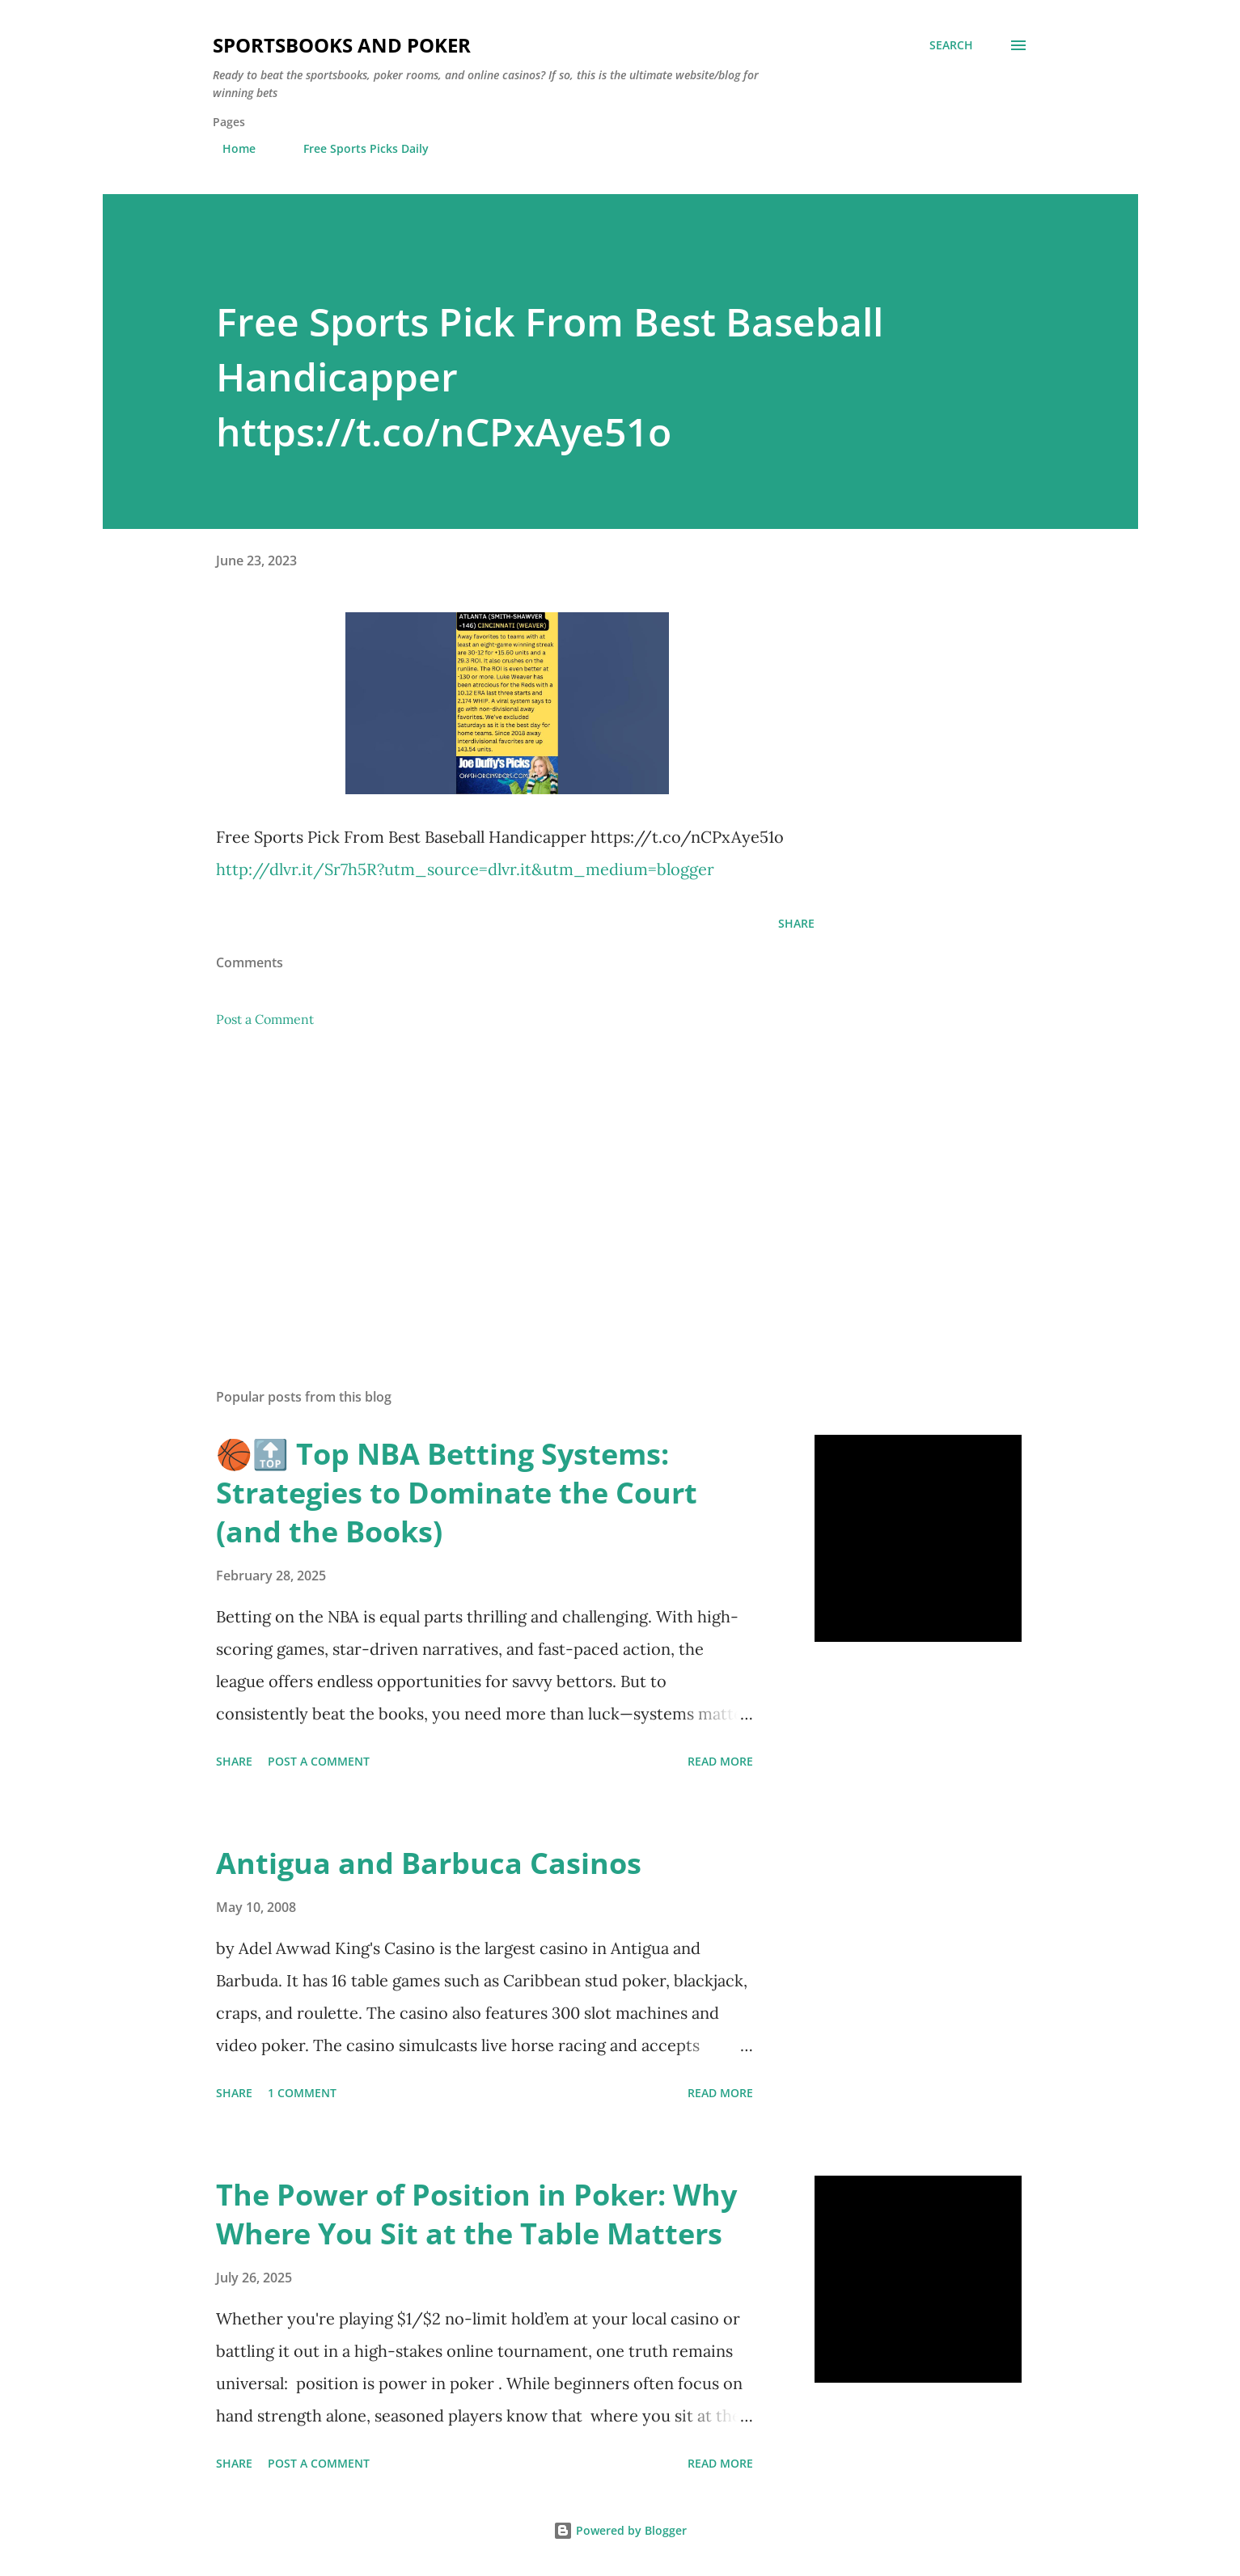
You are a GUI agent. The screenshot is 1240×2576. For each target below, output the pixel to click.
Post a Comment (265, 1019)
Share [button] (796, 923)
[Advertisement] (489, 1186)
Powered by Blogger (620, 2530)
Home (229, 148)
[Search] (951, 45)
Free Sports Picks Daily (356, 148)
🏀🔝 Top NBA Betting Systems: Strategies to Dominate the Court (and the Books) (456, 1492)
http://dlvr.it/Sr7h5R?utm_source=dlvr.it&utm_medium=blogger (465, 869)
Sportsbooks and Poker (342, 45)
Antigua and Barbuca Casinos (428, 1863)
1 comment (302, 2092)
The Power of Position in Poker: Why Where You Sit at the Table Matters (476, 2214)
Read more (720, 1761)
